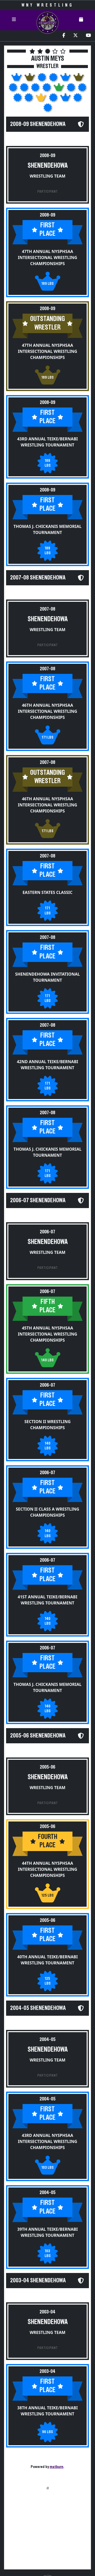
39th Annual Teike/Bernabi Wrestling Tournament (47, 2232)
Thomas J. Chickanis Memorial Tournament (47, 529)
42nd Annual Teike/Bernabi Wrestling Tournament (47, 1064)
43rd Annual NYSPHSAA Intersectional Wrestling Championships (47, 2141)
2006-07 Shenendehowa (37, 1200)
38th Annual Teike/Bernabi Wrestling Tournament (47, 2411)
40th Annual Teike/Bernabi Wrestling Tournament (47, 1960)
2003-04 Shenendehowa (38, 2281)
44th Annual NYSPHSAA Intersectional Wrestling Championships (47, 1869)
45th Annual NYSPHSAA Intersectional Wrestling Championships (47, 1334)
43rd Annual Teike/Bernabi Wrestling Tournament (47, 442)
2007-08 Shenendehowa (37, 578)
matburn (56, 2467)
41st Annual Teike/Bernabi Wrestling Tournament (47, 1600)
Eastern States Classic (47, 892)
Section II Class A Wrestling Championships (47, 1512)
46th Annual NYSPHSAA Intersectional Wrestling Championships (47, 711)
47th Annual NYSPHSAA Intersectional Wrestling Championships (47, 257)
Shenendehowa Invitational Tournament (47, 977)
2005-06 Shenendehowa (37, 1736)
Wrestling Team (47, 176)
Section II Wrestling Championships (47, 1424)
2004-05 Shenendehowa (38, 2008)
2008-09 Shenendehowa (37, 124)
